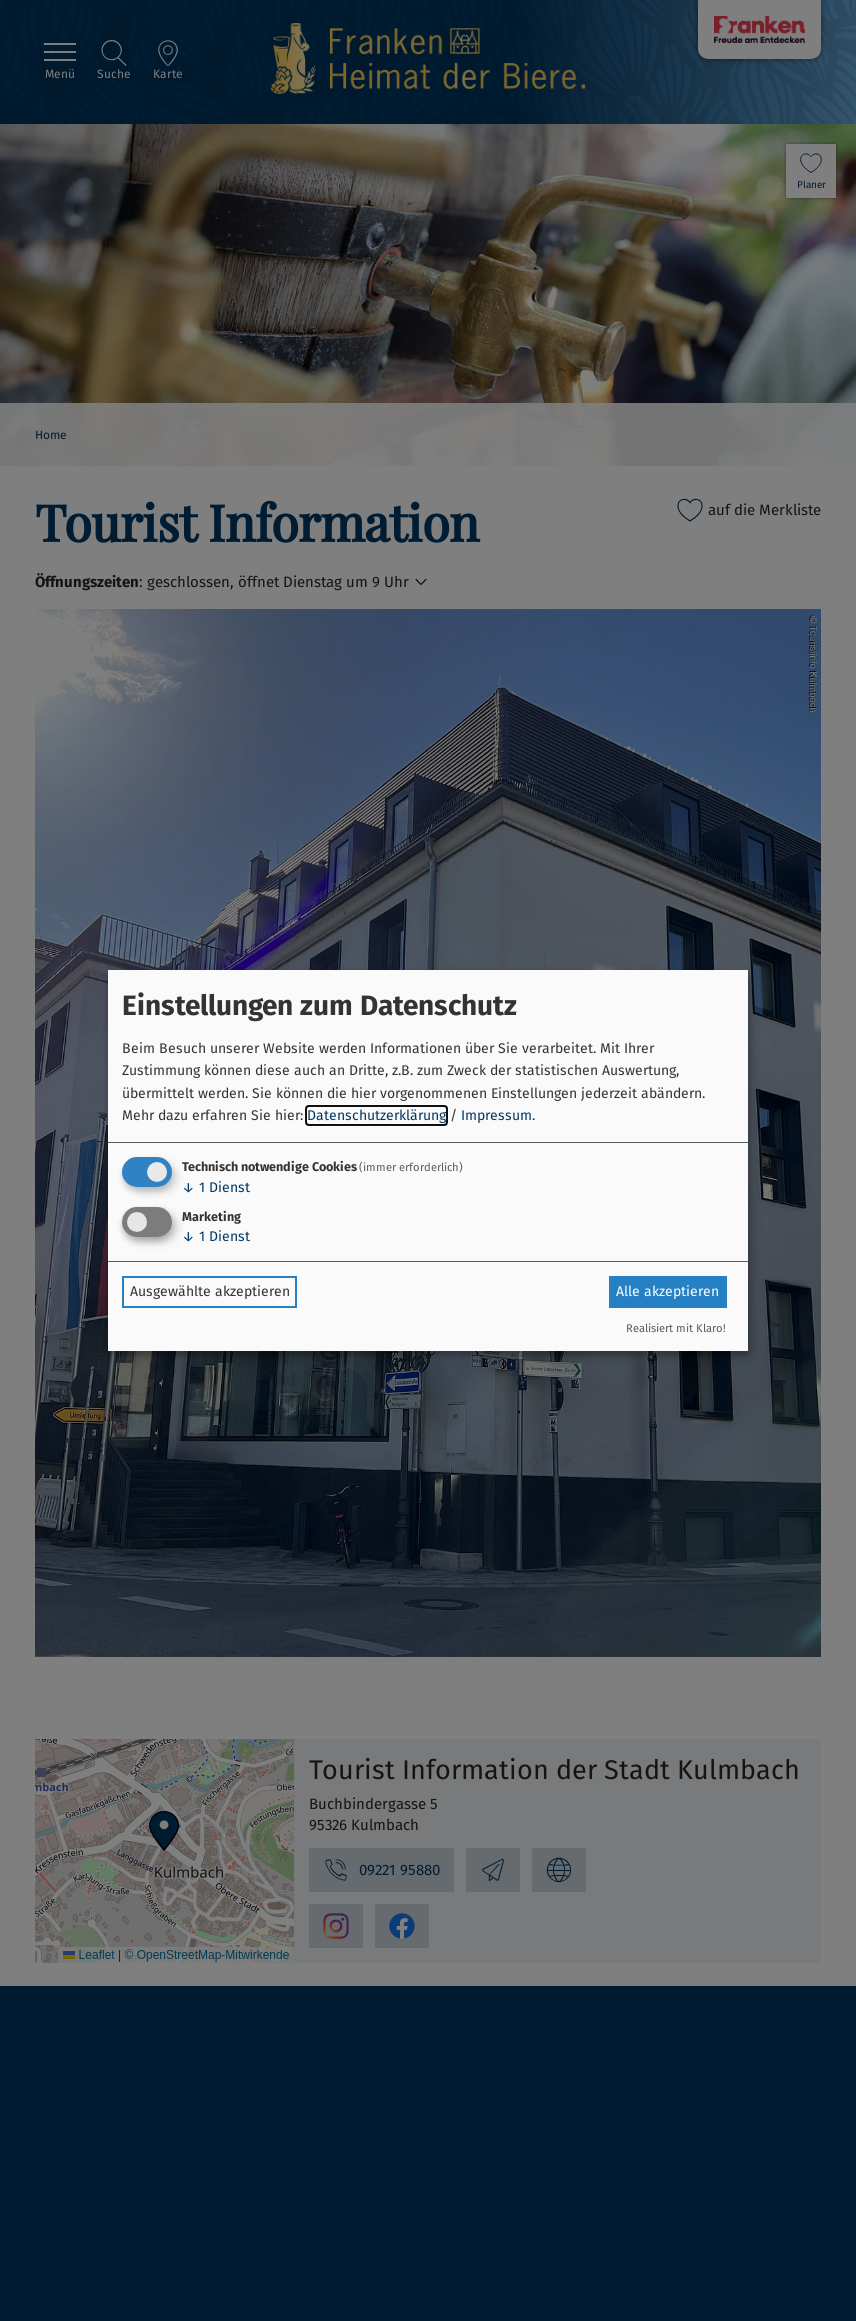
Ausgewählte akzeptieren (210, 1291)
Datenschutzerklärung (376, 1115)
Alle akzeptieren (667, 1291)
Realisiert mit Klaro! (676, 1328)
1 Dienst (216, 1187)
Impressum (496, 1115)
